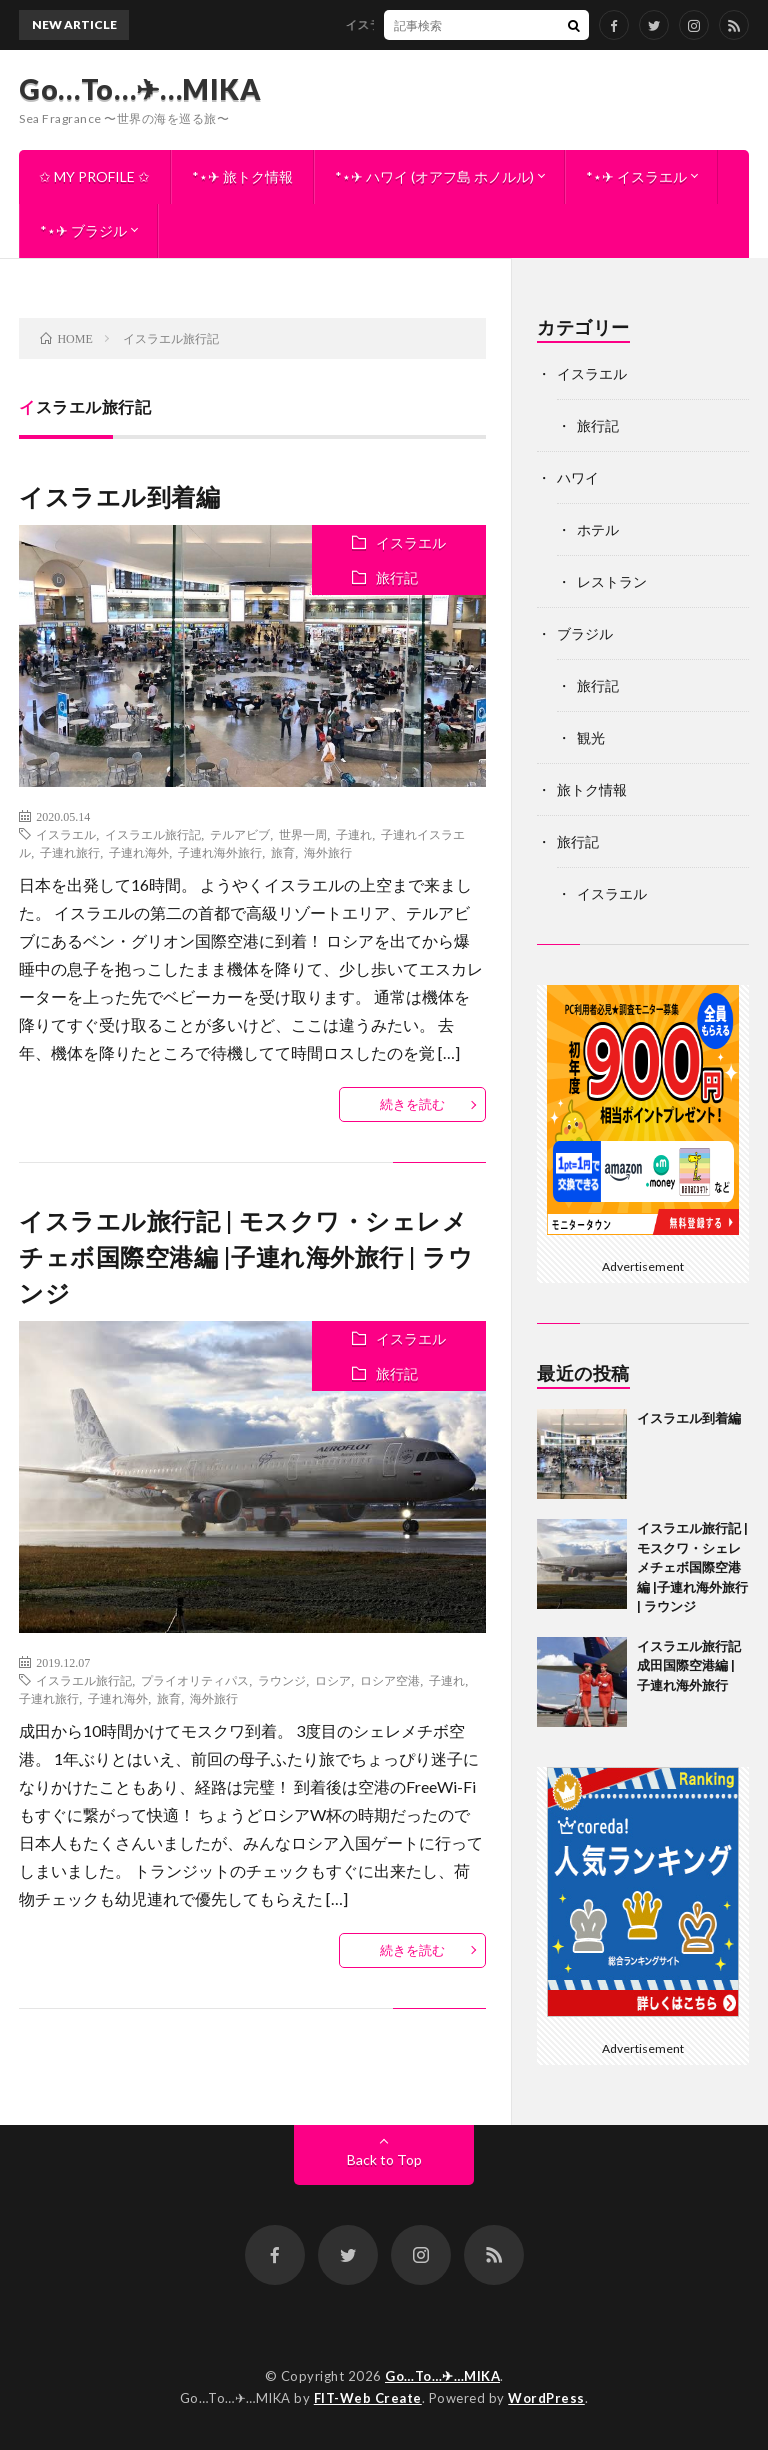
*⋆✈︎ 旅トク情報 (242, 176)
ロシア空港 (390, 1680)
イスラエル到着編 (401, 24)
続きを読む (412, 1104)
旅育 (283, 852)
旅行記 (397, 577)
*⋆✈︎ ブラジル (83, 230)
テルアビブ (240, 834)
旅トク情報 (592, 789)
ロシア (333, 1680)
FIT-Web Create (368, 2398)
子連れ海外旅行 (220, 852)
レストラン (612, 581)
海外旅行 (328, 852)
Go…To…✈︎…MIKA (140, 89)
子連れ (354, 834)
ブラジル (585, 633)
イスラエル (411, 542)
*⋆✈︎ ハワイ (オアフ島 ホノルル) (434, 176)
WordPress (546, 2398)
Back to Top (384, 2159)
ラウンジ (282, 1680)
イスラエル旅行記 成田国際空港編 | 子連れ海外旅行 (689, 1665)
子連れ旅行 (70, 852)
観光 (591, 737)
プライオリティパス (195, 1680)
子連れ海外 (139, 852)
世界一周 (303, 834)
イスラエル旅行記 (153, 834)
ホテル (598, 529)
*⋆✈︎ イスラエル (636, 176)
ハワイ (578, 477)
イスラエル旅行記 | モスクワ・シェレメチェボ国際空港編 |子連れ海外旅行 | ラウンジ (246, 1256)
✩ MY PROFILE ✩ (94, 176)
